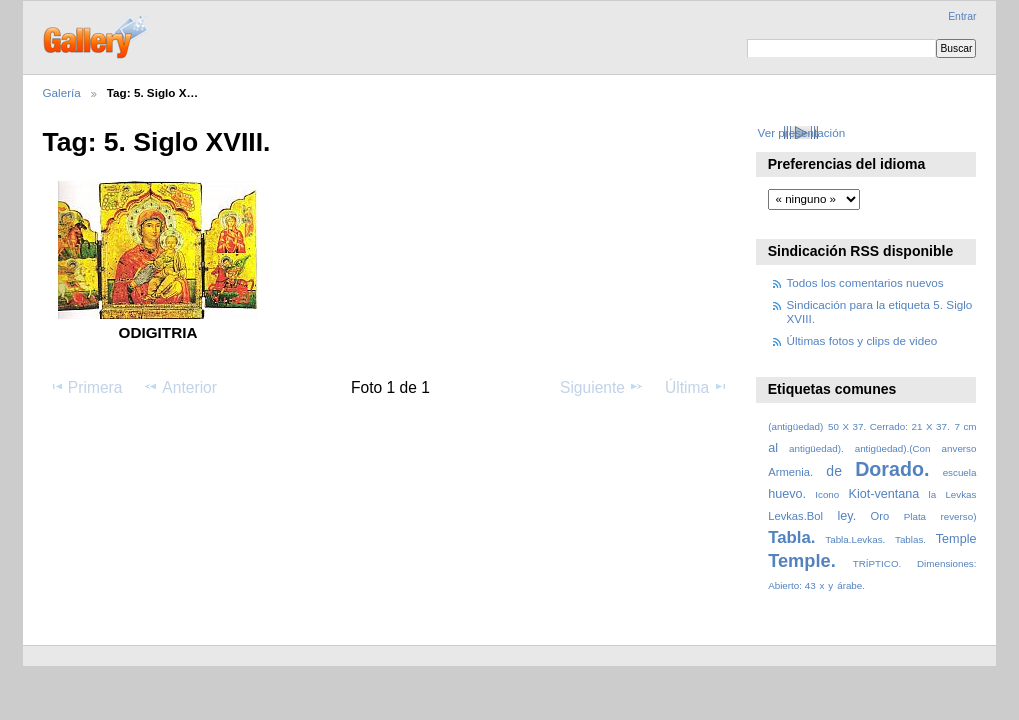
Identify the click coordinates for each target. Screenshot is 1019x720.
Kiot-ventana (883, 494)
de (834, 471)
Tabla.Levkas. (855, 539)
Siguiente (602, 387)
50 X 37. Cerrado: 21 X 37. (889, 426)
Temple (956, 539)
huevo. (787, 494)
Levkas (960, 494)
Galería (62, 92)
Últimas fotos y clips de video (862, 340)
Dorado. (892, 469)
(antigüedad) (795, 426)
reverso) (958, 516)
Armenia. (790, 472)
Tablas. (910, 539)
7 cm (965, 426)
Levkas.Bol (795, 516)
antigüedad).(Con (893, 448)
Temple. (802, 560)
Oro (880, 516)
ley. (846, 516)
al (773, 448)
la (933, 494)
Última (696, 387)
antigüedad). (816, 448)
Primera (86, 387)
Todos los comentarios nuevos (865, 282)
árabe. (851, 585)
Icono (827, 494)
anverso (959, 448)
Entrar (962, 16)
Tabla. (791, 537)
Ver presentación (801, 132)
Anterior (180, 387)
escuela (960, 472)
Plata (915, 516)
